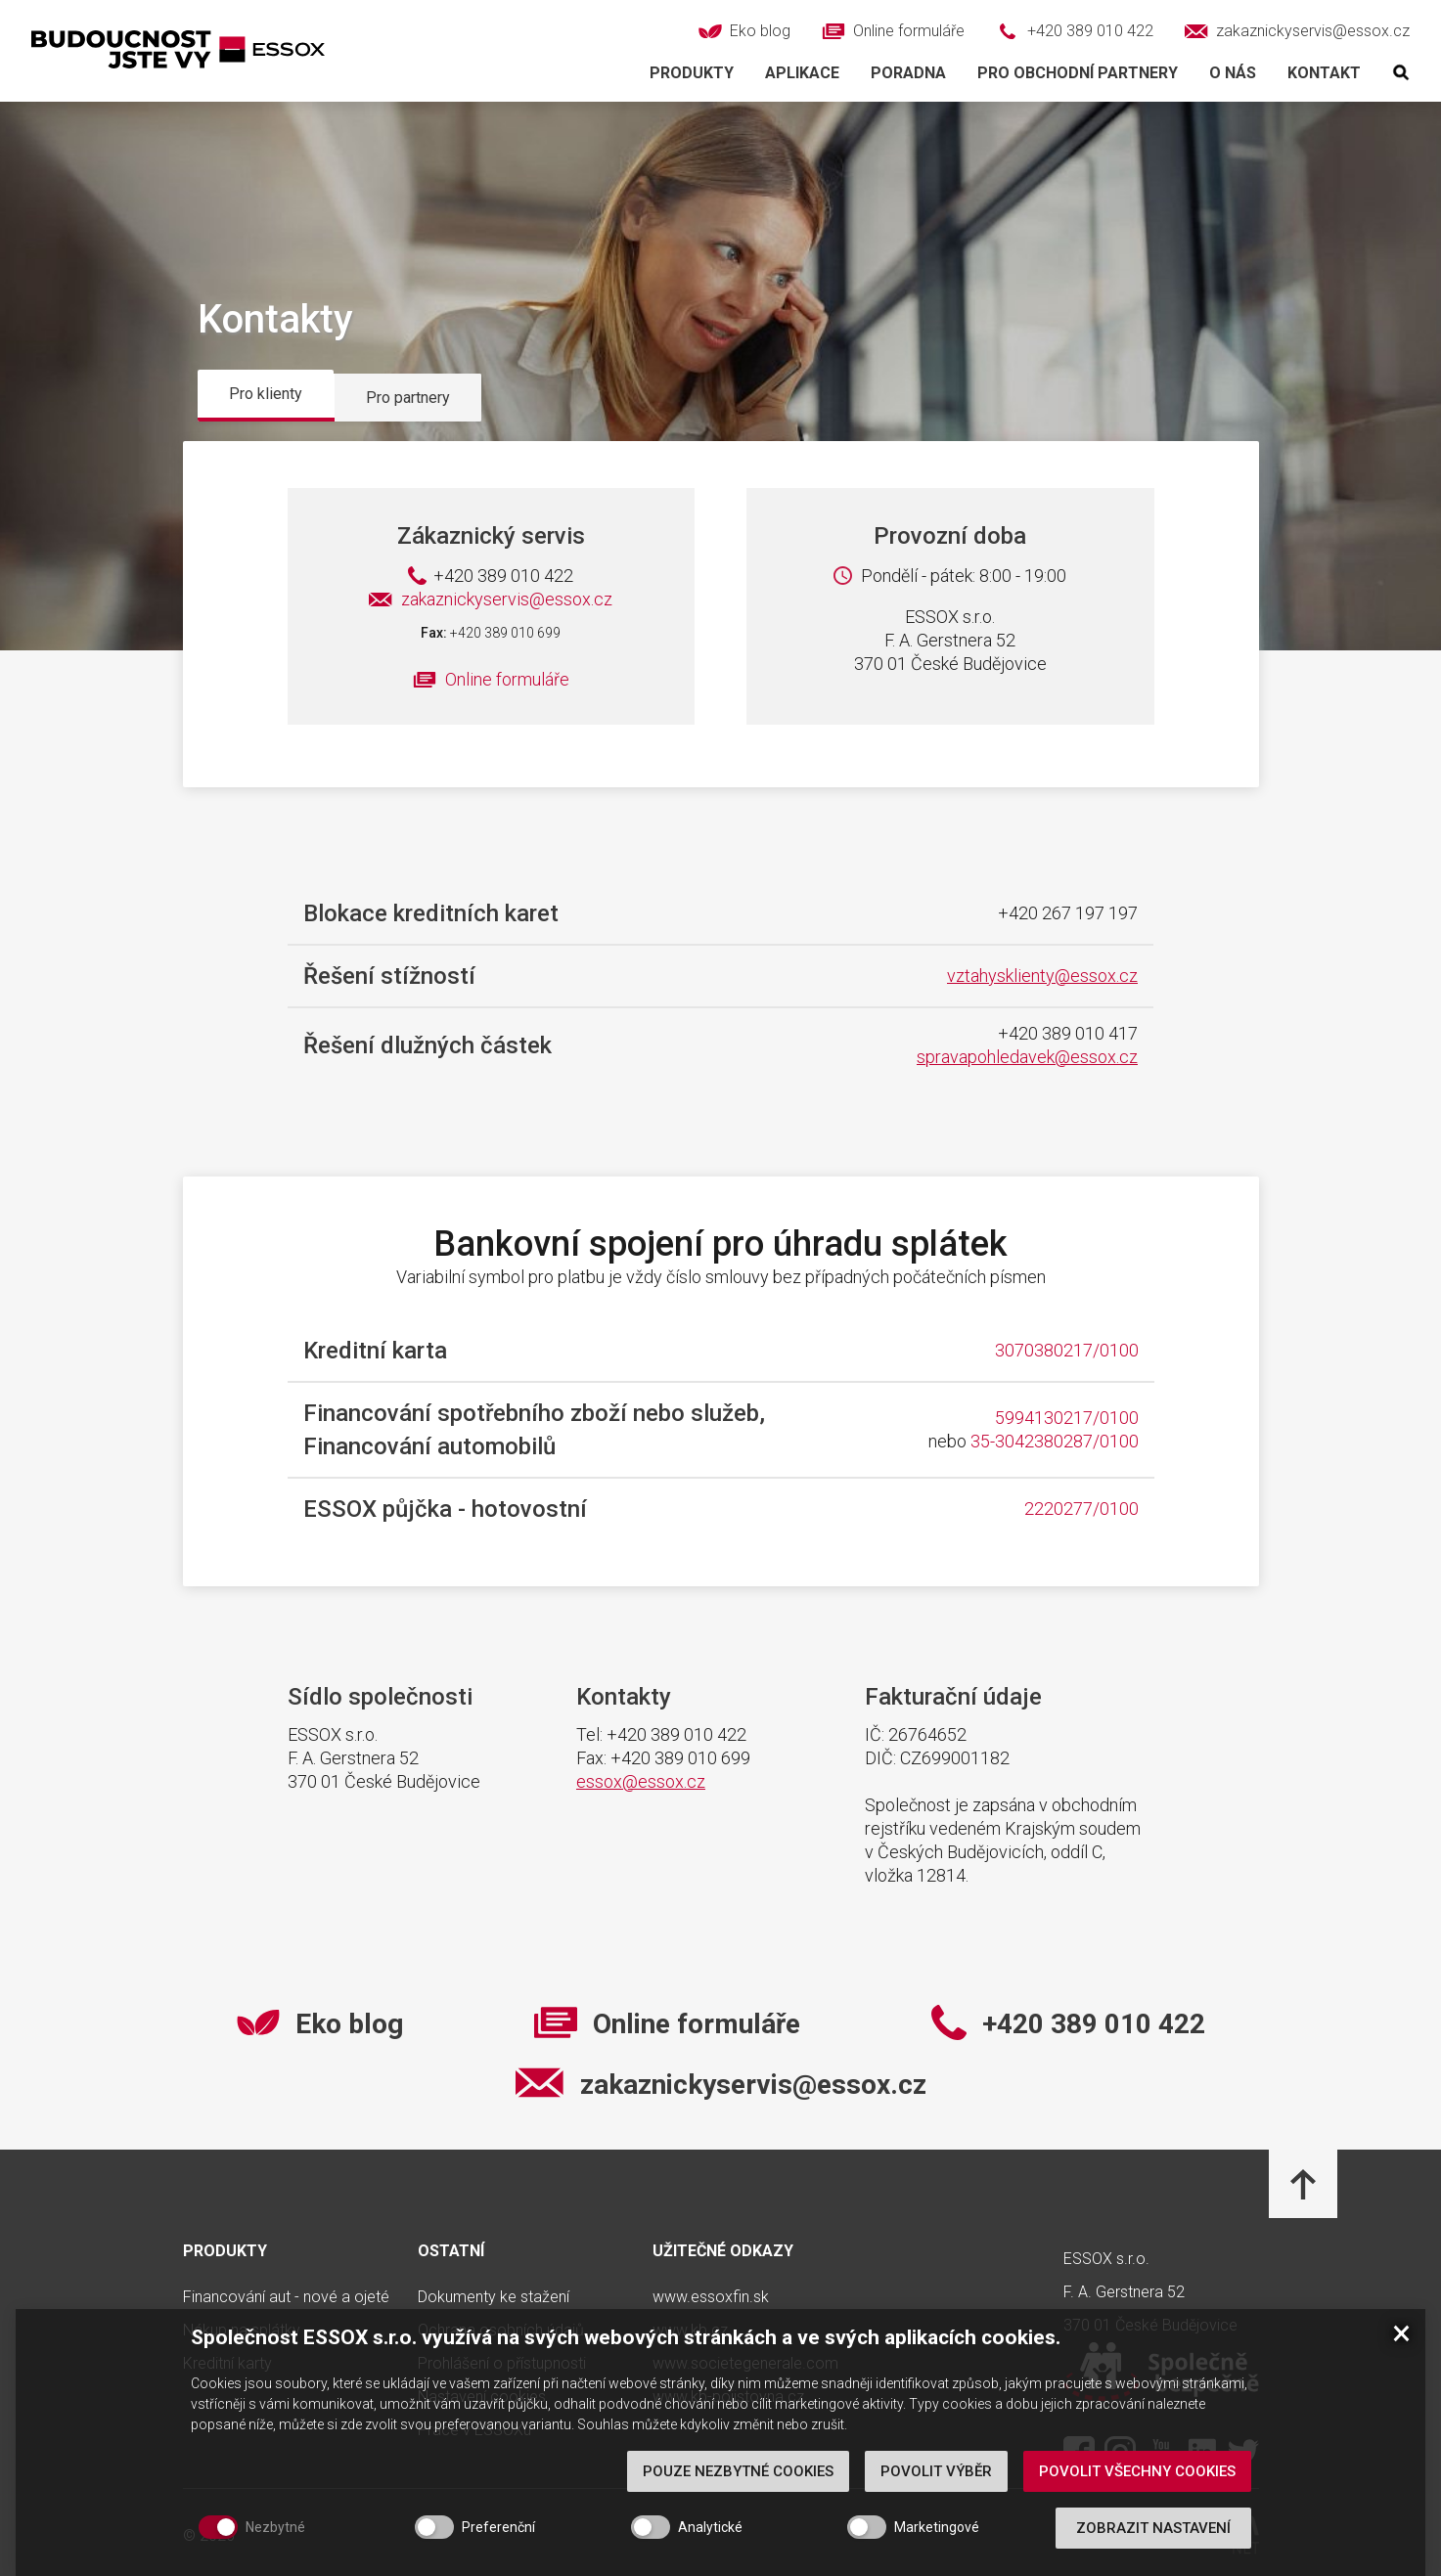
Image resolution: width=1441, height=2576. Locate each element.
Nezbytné (275, 2527)
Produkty (692, 73)
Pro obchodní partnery (1077, 73)
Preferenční (498, 2527)
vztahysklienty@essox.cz (1042, 975)
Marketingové (936, 2527)
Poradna (908, 73)
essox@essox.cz (640, 1781)
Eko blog (349, 2024)
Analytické (710, 2527)
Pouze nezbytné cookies (738, 2471)
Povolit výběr (936, 2471)
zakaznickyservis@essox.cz (490, 599)
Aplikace (802, 73)
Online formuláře (507, 679)
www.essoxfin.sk (711, 2297)
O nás (1232, 73)
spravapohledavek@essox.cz (1027, 1056)
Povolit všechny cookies (1137, 2471)
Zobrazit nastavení (1153, 2528)
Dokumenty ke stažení (493, 2297)
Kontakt (1324, 73)
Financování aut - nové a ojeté (286, 2297)
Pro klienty (265, 393)
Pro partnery (408, 397)
